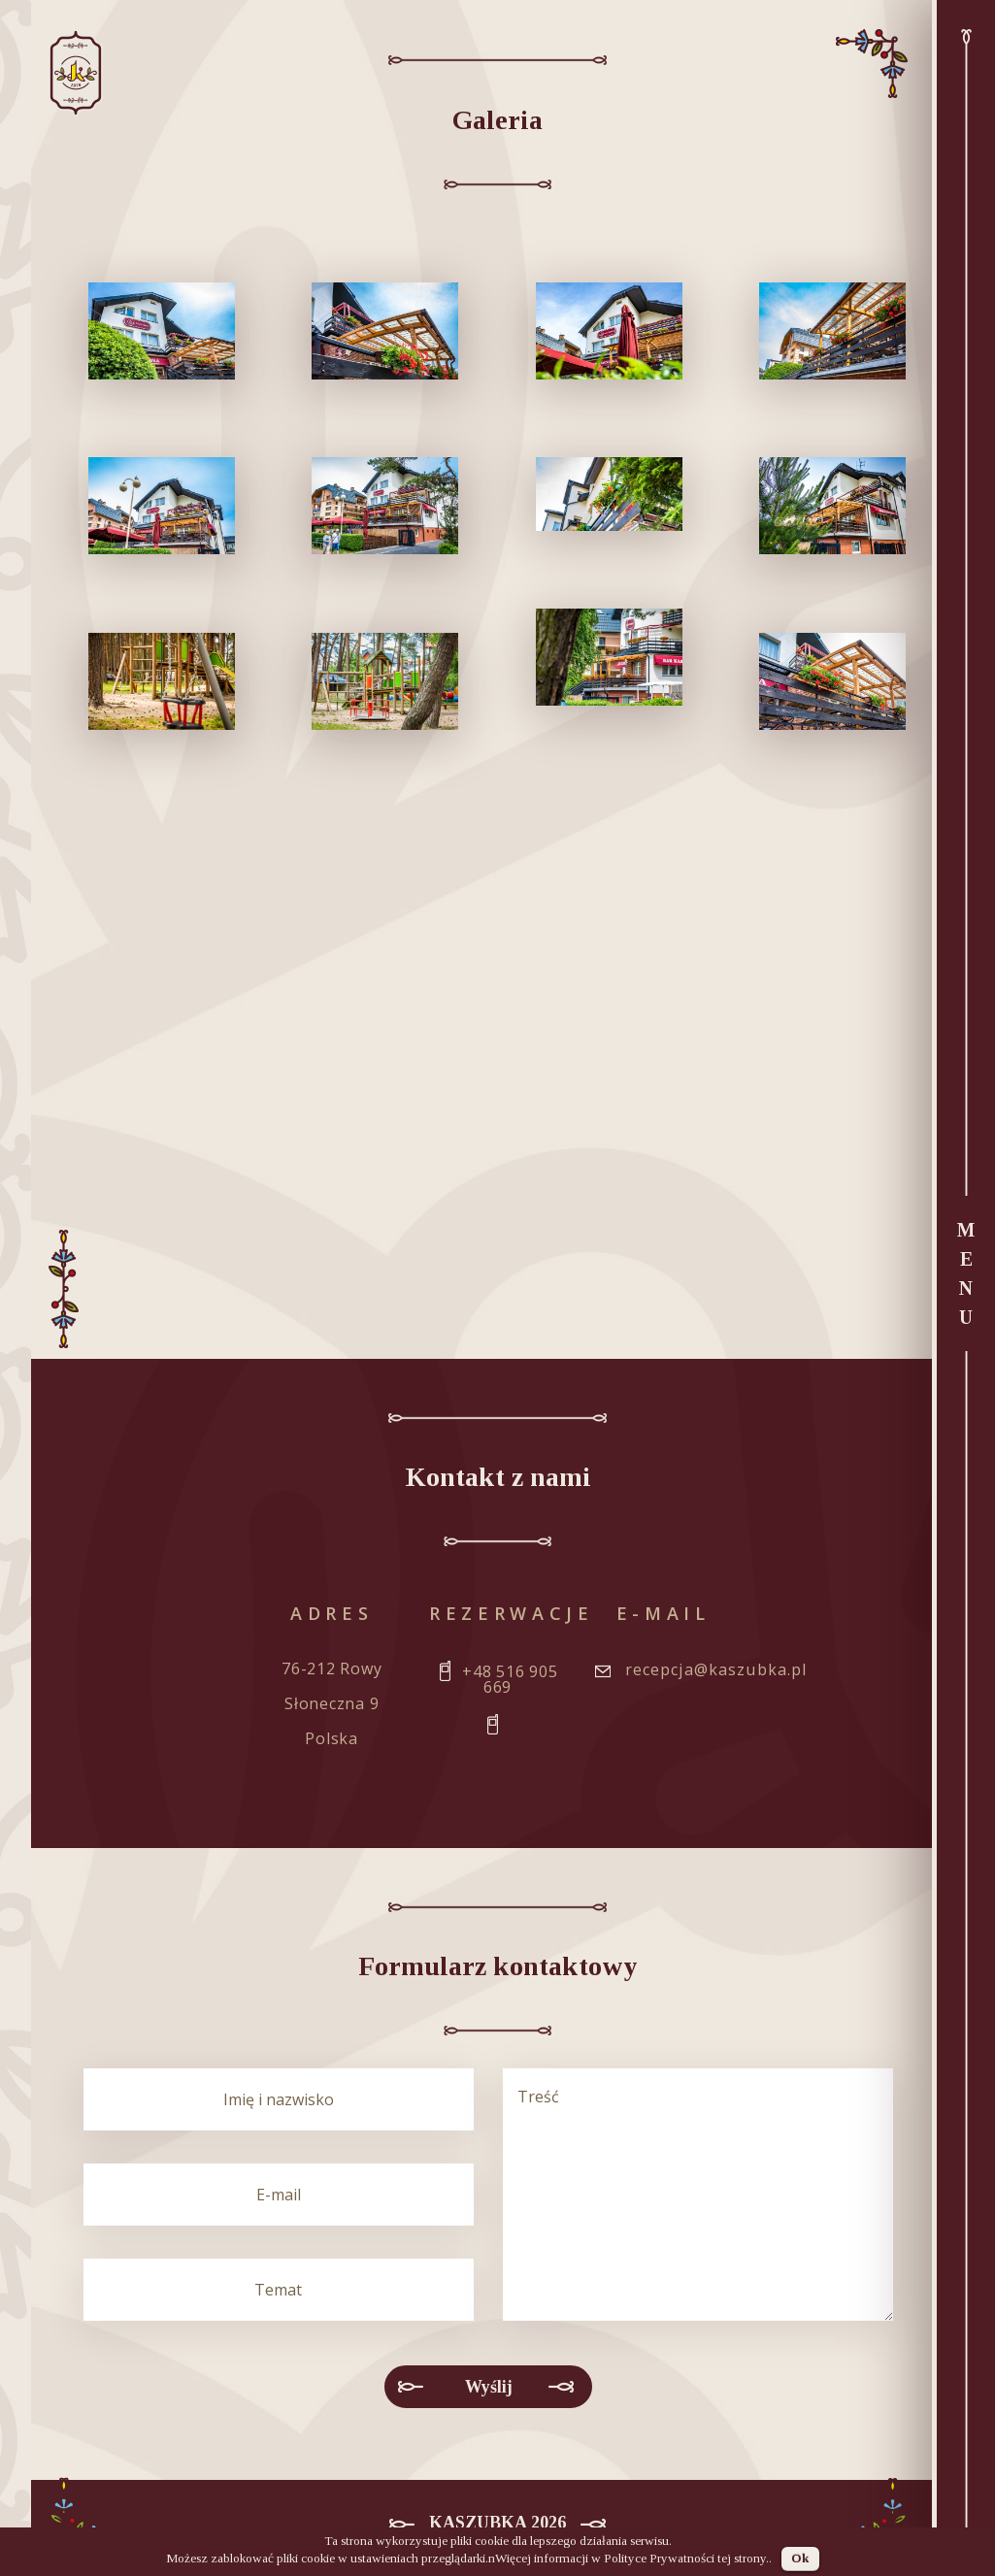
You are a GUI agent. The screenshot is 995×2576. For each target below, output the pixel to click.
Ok (800, 2558)
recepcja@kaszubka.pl (716, 1669)
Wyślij (489, 2386)
